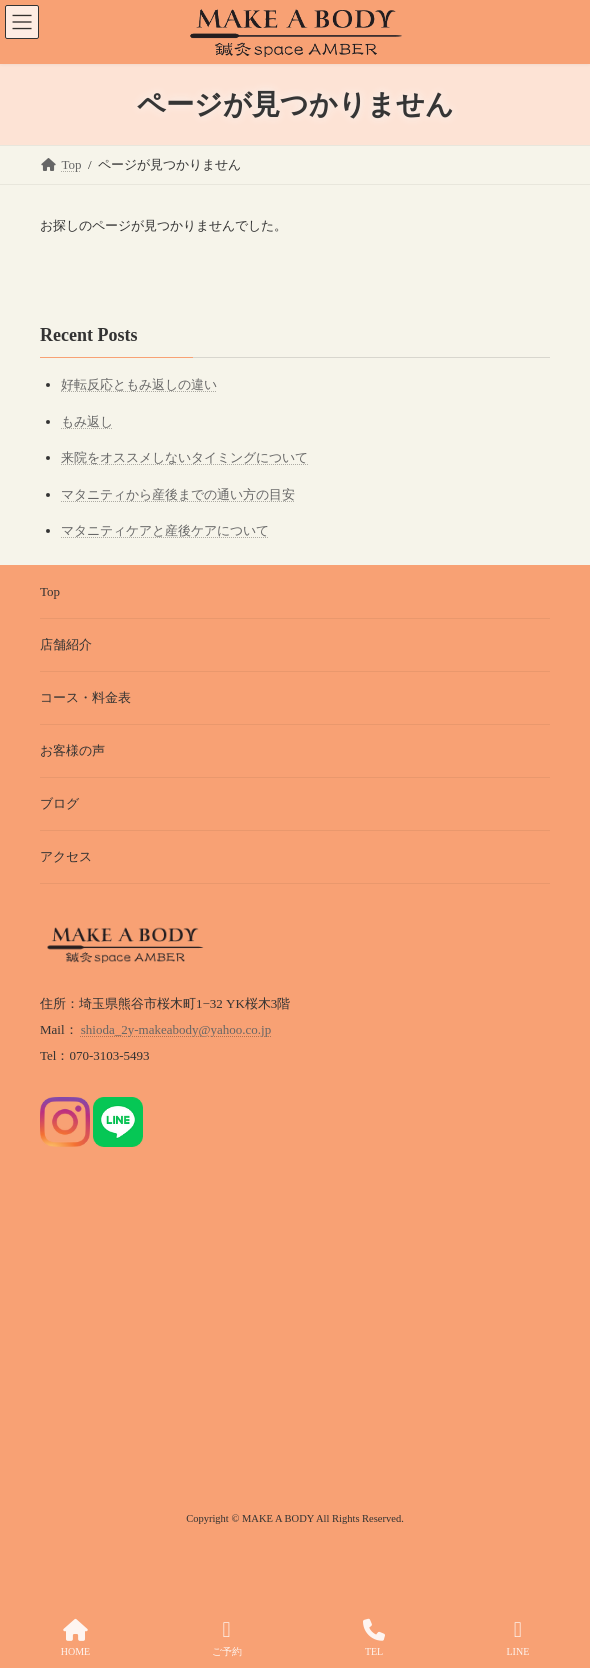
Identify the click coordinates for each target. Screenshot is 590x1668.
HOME (75, 1638)
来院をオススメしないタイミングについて (184, 457)
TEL (374, 1638)
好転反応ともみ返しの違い (139, 384)
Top (50, 591)
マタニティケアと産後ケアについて (165, 530)
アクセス (66, 856)
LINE (517, 1638)
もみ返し (87, 421)
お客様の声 (72, 750)
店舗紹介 (66, 644)
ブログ (59, 803)
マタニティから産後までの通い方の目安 (178, 494)
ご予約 (227, 1638)
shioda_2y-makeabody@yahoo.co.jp (176, 1029)
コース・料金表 (85, 697)
